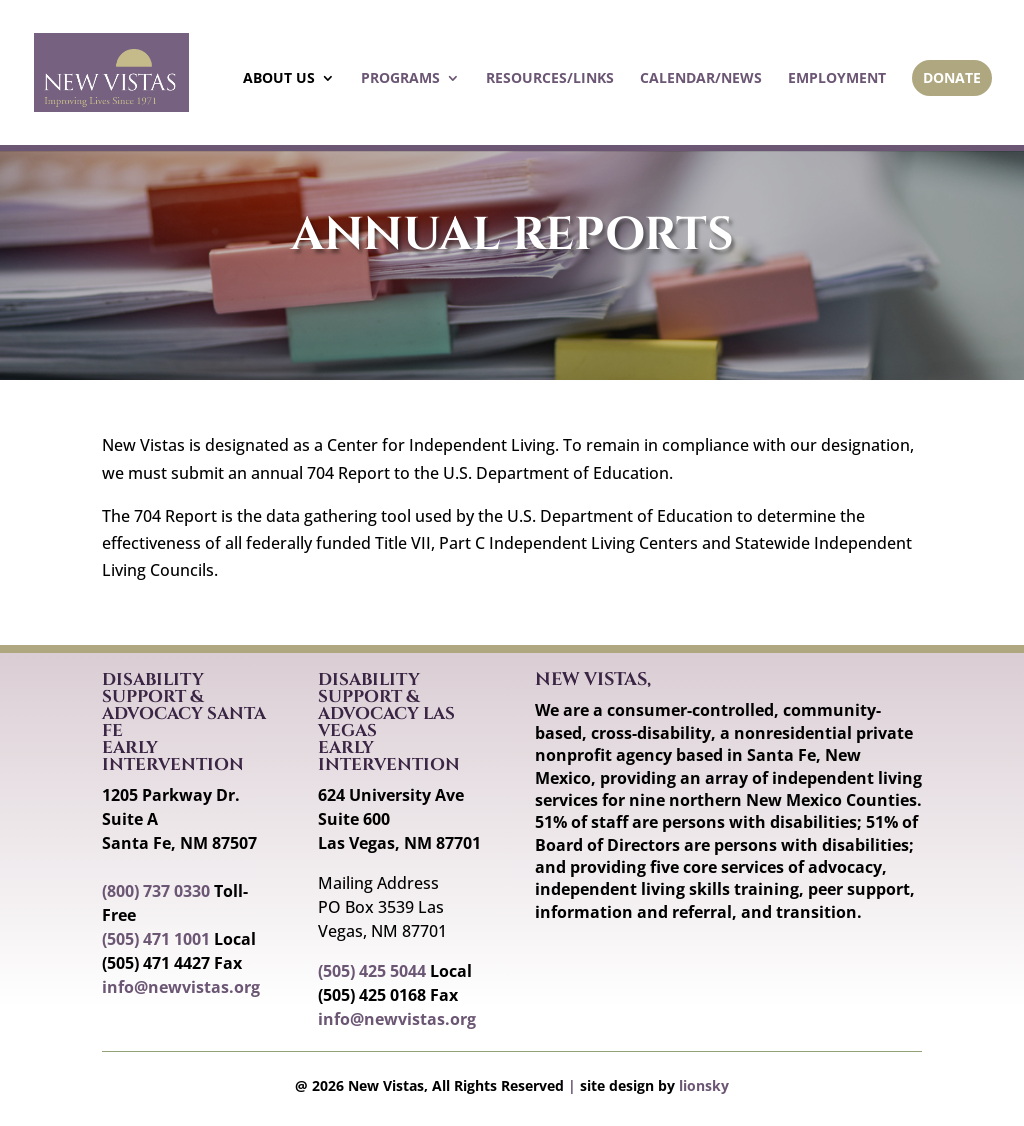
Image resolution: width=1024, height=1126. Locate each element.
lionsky (704, 1085)
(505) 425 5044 (372, 971)
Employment (837, 79)
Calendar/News (701, 79)
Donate (952, 77)
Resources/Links (550, 79)
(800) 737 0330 (156, 891)
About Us (279, 79)
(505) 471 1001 (156, 939)
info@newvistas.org (181, 987)
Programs (400, 79)
